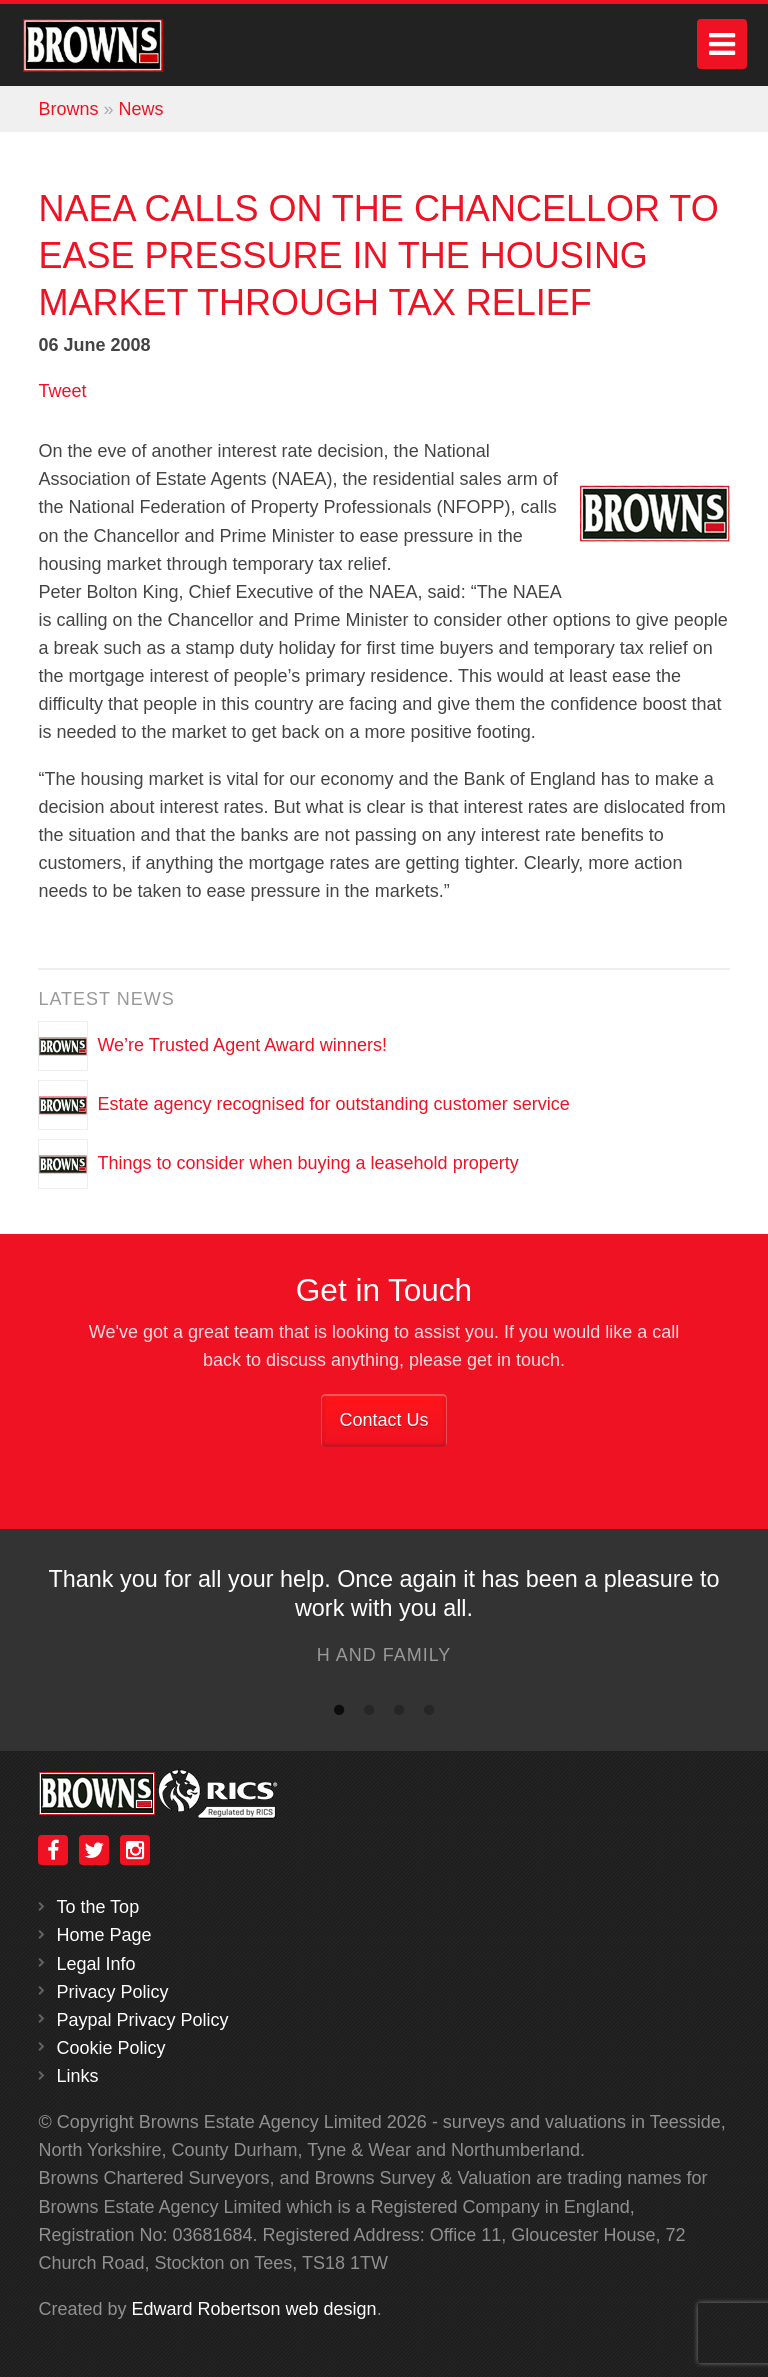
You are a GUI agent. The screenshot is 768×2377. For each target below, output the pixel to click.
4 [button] (429, 1714)
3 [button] (399, 1714)
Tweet (62, 391)
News (140, 109)
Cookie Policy (110, 2048)
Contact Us (383, 1420)
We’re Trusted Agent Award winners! (242, 1044)
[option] (384, 1622)
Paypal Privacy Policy (142, 2020)
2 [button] (369, 1714)
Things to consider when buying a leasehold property (307, 1162)
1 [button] (339, 1714)
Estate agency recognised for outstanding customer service (333, 1103)
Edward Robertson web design (253, 2309)
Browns (68, 109)
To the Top (97, 1907)
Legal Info (95, 1964)
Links (77, 2076)
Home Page (103, 1935)
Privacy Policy (112, 1992)
